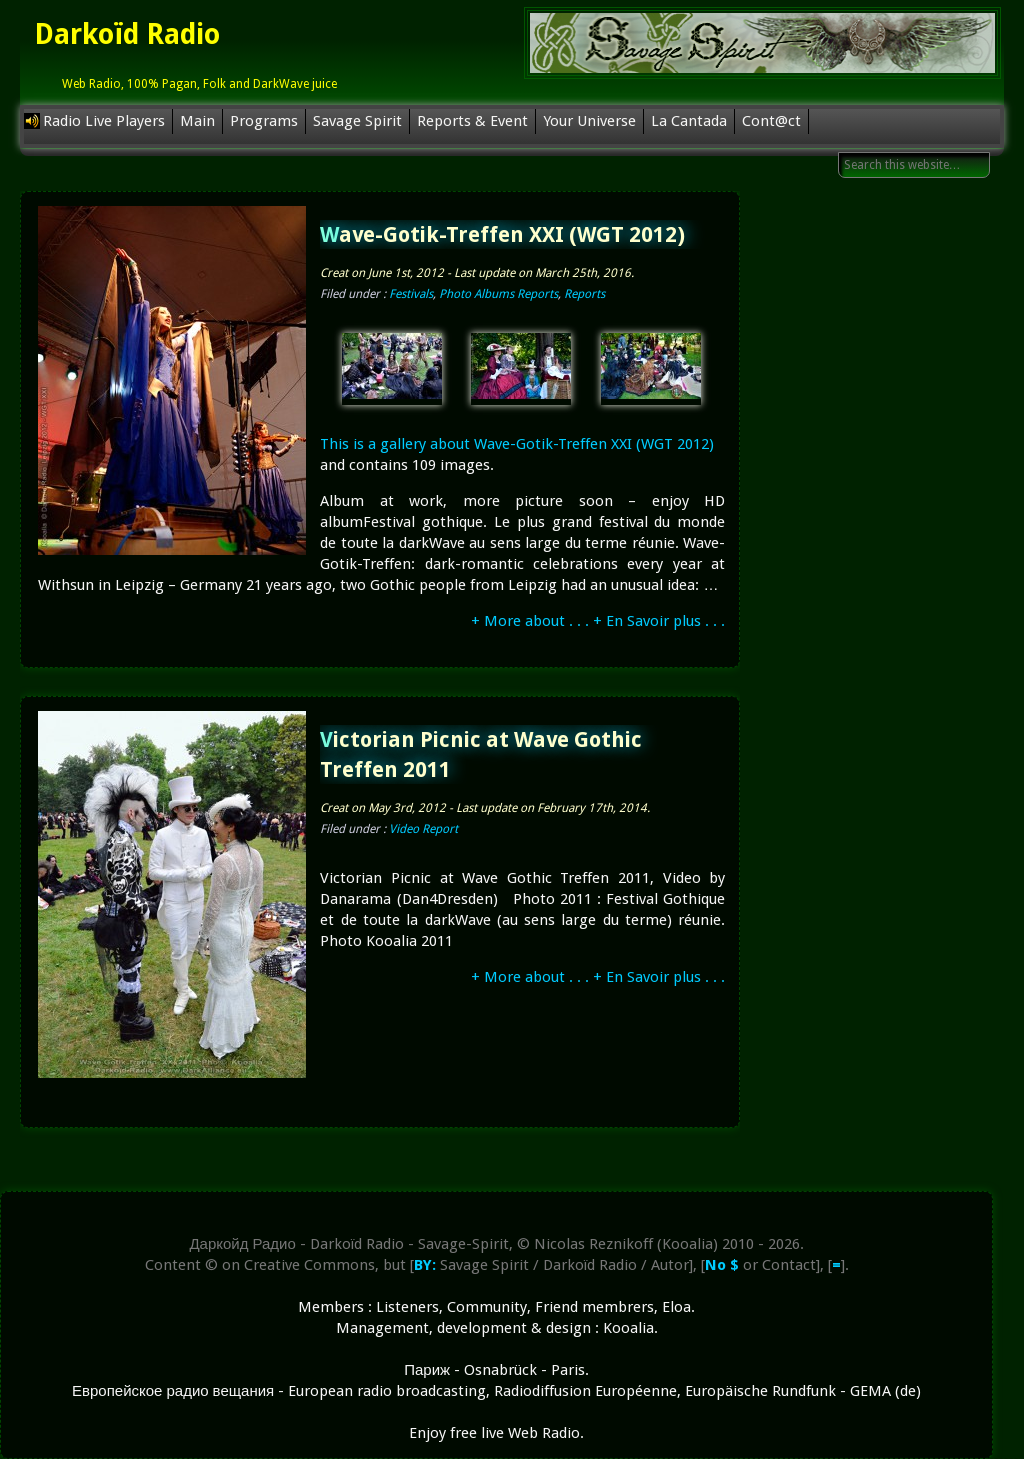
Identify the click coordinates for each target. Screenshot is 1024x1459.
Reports (584, 294)
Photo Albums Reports (498, 294)
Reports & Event (472, 121)
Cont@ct (771, 121)
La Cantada (689, 121)
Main (197, 121)
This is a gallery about (395, 444)
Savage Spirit (357, 121)
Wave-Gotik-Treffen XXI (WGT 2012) (502, 234)
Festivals (411, 294)
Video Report (423, 829)
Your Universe (589, 121)
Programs (264, 121)
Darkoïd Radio (127, 34)
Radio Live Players (104, 121)
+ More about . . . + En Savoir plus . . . (598, 621)
